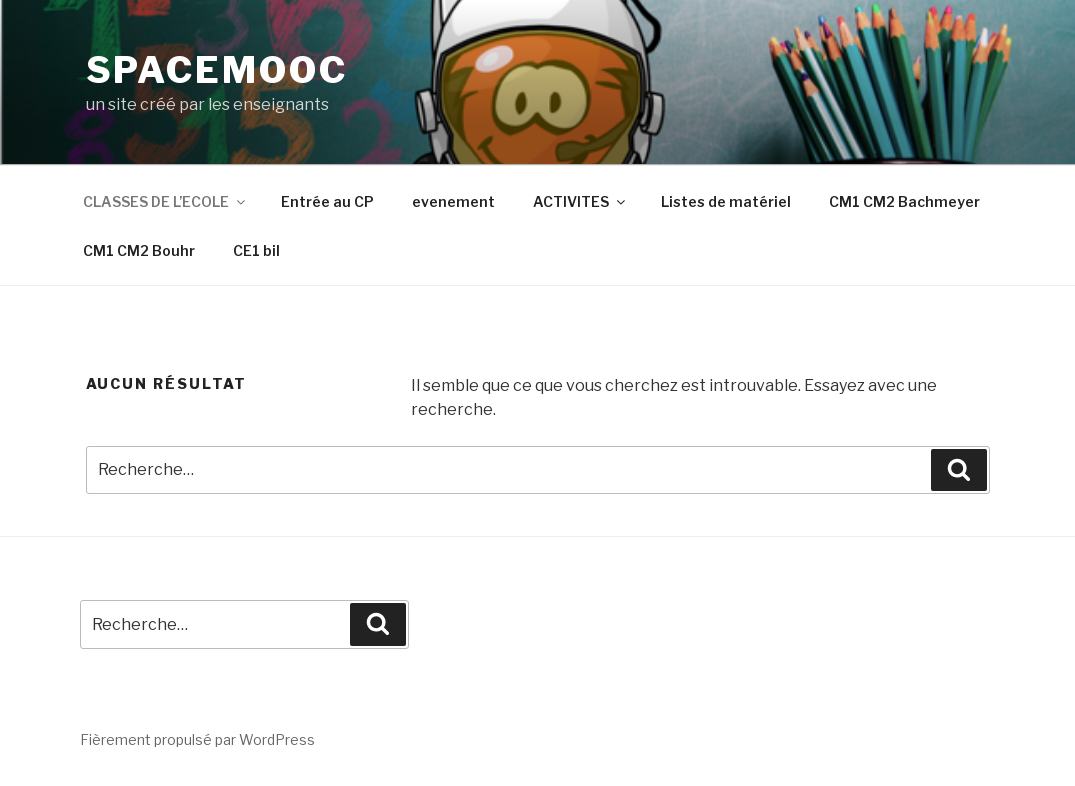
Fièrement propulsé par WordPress (197, 739)
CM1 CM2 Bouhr (139, 250)
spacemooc (217, 70)
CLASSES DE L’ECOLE (165, 201)
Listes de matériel (726, 201)
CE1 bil (256, 250)
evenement (453, 201)
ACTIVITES (580, 201)
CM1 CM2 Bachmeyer (904, 201)
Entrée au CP (327, 201)
